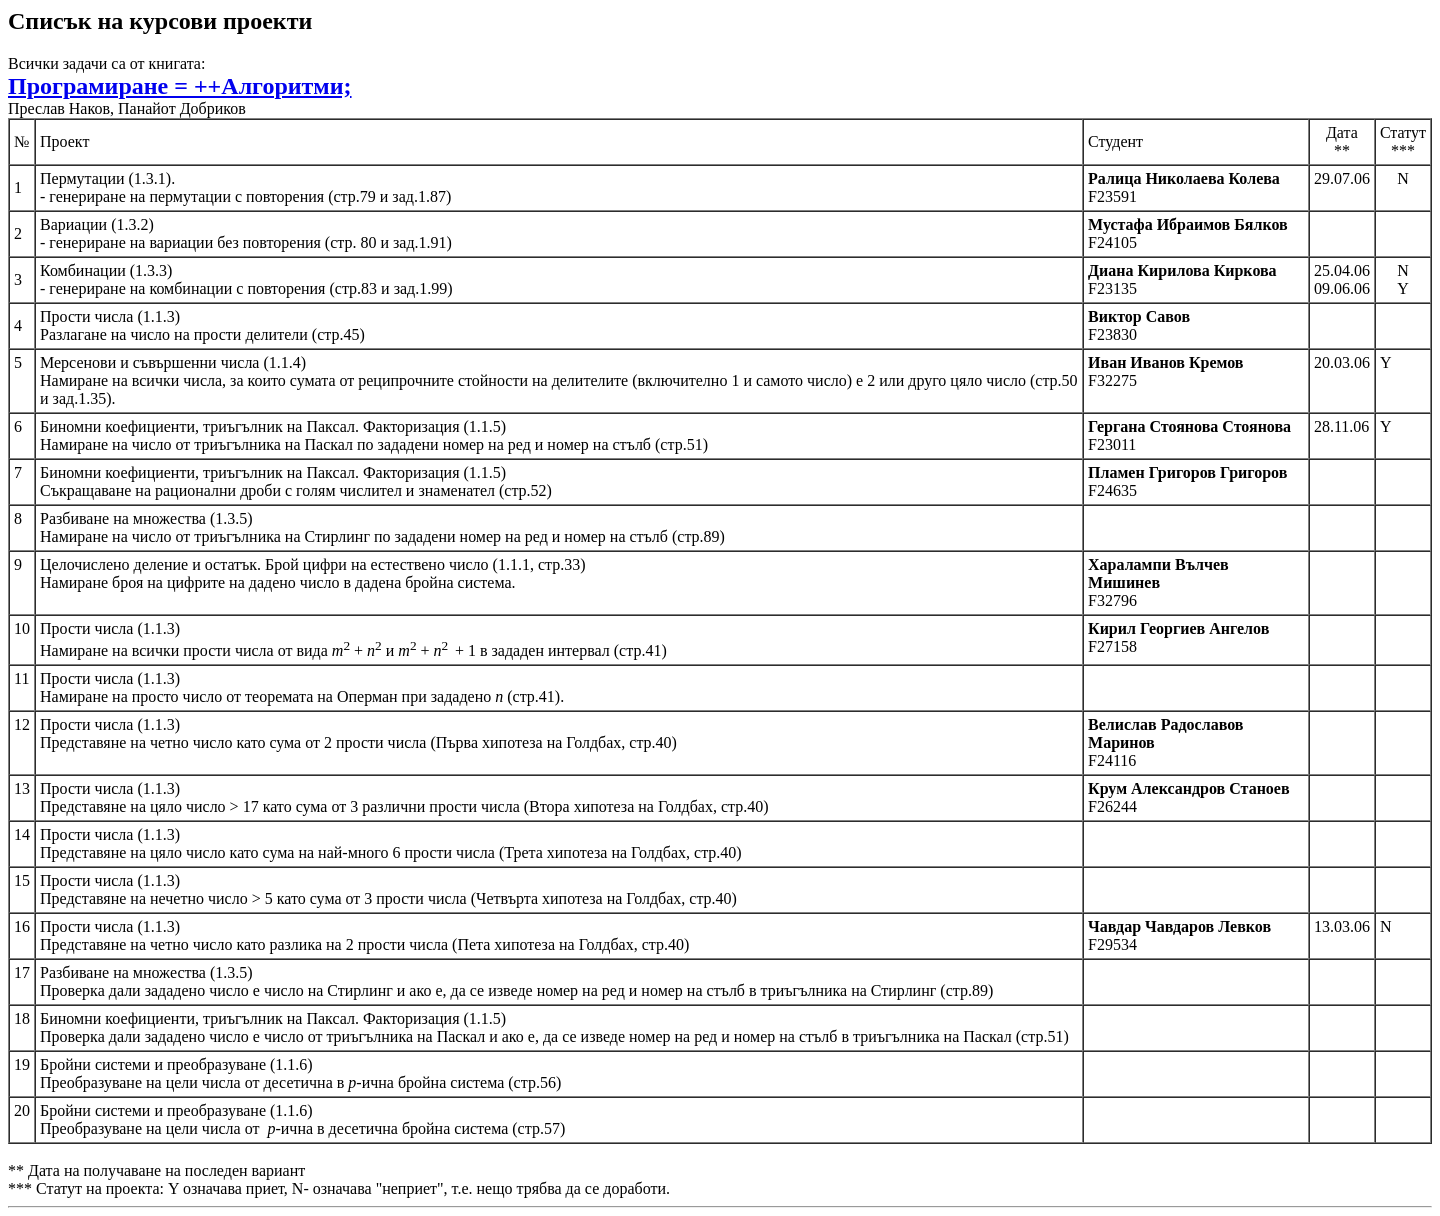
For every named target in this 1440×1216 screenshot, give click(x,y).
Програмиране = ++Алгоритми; (180, 86)
